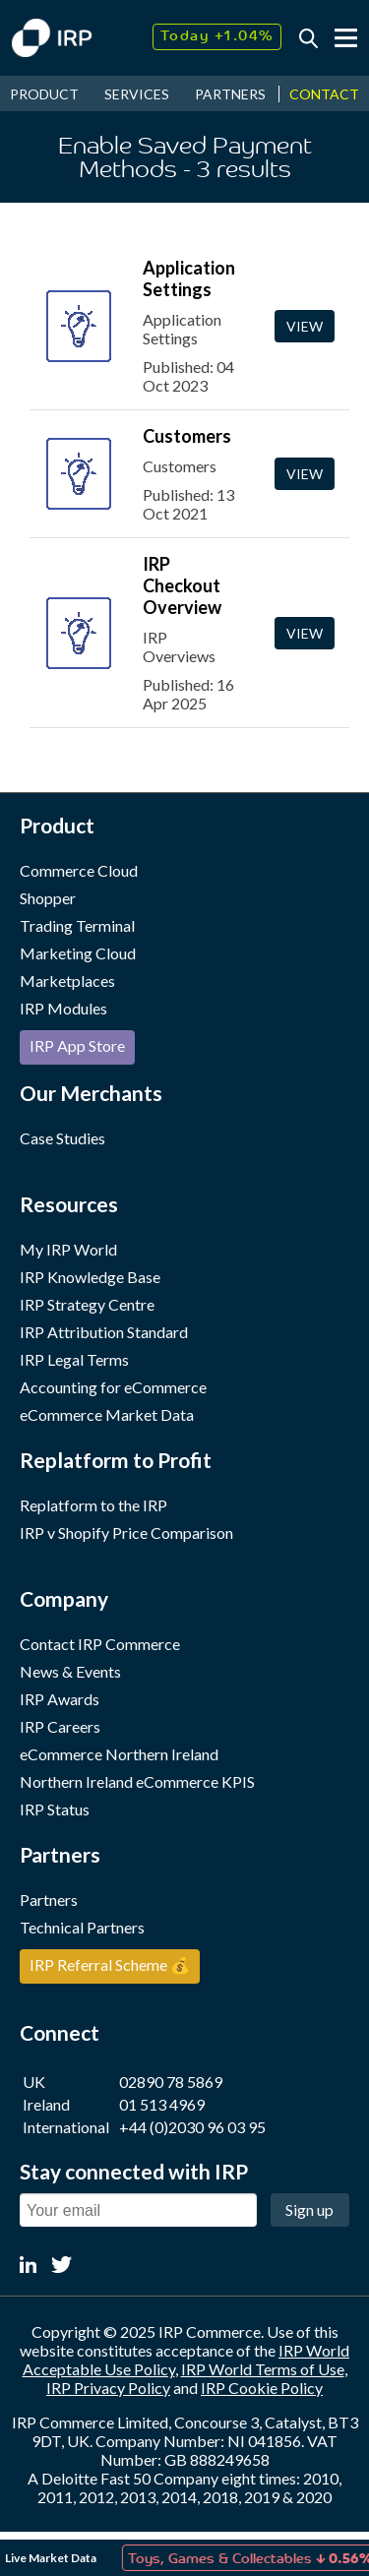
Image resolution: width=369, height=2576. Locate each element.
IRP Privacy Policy (108, 2387)
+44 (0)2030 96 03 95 (192, 2126)
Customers (187, 436)
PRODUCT (44, 94)
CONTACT (324, 94)
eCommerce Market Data (107, 1414)
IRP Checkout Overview (182, 585)
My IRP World (68, 1249)
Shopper (48, 898)
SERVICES (136, 94)
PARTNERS (230, 94)
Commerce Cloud (79, 870)
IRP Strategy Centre (87, 1304)
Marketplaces (67, 980)
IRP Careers (60, 1726)
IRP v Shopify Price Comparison (126, 1532)
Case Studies (62, 1138)
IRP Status (55, 1809)
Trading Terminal (77, 925)
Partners (49, 1899)
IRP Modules (63, 1008)
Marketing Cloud (78, 953)
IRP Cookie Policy (262, 2387)
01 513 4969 (162, 2104)
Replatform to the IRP (93, 1505)
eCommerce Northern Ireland (119, 1754)
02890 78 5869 (170, 2081)
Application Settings (189, 278)
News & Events (70, 1671)
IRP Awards (59, 1698)
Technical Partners (82, 1927)
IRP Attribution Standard (104, 1331)
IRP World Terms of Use (262, 2369)
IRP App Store (77, 1045)
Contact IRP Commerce (100, 1643)
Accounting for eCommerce (113, 1387)
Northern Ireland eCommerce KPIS (137, 1781)
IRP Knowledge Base (90, 1276)
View (304, 326)
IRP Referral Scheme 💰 (110, 1964)
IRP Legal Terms (74, 1359)
